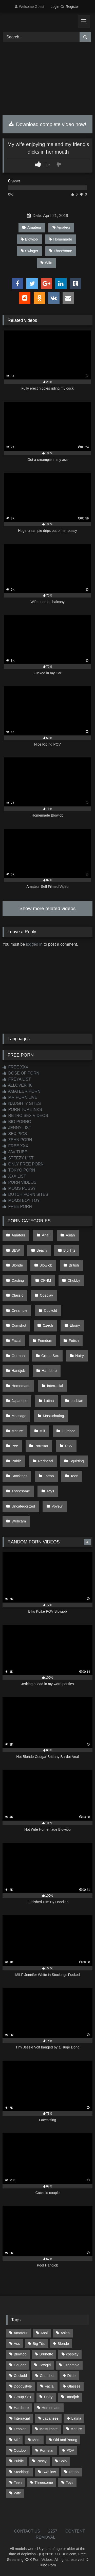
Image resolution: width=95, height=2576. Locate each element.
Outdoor (68, 1431)
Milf (42, 1431)
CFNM (46, 1280)
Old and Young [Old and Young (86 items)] (65, 2440)
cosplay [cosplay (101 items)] (72, 2354)
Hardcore (49, 1371)
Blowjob (29, 239)
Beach (41, 1250)
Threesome (60, 251)
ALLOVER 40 (17, 1085)
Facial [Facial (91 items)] (49, 2386)
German (18, 1356)
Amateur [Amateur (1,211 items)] (20, 2333)
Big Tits (69, 1250)
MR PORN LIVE (20, 1097)
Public (17, 1461)
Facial (16, 1341)
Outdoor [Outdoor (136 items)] (20, 2450)
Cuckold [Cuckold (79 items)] (20, 2376)
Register (72, 7)
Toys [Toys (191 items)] (69, 2482)
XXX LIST (14, 1176)
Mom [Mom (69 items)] (36, 2440)
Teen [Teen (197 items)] (18, 2482)
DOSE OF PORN (21, 1073)
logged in (34, 944)
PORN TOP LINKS (22, 1109)
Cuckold (50, 1310)
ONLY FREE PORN (23, 1164)
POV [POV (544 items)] (70, 2450)
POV (68, 1446)
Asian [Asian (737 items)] (65, 2333)
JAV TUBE (15, 1152)
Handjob (18, 1371)
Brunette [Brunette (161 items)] (46, 2354)
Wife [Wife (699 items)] (17, 2493)
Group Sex (50, 1356)
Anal (45, 1235)
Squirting (76, 1461)
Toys (50, 1491)
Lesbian (76, 1401)
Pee (15, 1446)
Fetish (74, 1341)
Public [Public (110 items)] (19, 2461)
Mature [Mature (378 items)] (76, 2429)
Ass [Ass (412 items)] (17, 2344)
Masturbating (53, 1416)
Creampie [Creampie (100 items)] (71, 2365)
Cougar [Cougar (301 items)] (20, 2365)
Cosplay (46, 1295)
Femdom (45, 1341)
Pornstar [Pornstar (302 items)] (46, 2450)
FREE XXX (15, 1067)
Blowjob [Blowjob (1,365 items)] (20, 2354)
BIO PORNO (17, 1121)
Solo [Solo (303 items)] (63, 2461)
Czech (48, 1325)
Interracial (55, 1386)
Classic (17, 1295)
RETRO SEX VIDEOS (25, 1115)
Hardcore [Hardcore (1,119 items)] (21, 2408)
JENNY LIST (17, 1128)
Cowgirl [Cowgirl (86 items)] (45, 2365)
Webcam (19, 1521)
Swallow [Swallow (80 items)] (49, 2472)
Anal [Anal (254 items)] (44, 2333)
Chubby (74, 1280)
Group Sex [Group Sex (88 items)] (22, 2397)
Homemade (60, 239)
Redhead (45, 1461)
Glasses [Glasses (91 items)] (74, 2386)
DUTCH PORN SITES (25, 1194)
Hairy (79, 1356)
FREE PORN (17, 1206)
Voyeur (57, 1506)
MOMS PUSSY (19, 1188)
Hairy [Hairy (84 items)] (48, 2397)
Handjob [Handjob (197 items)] (72, 2397)
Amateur (31, 227)
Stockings (19, 1476)
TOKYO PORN (19, 1170)
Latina (49, 1401)
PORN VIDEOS (19, 1182)
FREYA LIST (17, 1079)
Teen (74, 1476)
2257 (52, 2531)
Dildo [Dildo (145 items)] (71, 2376)
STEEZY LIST (18, 1158)
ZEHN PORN (17, 1140)
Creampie (19, 1310)
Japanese (19, 1401)
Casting (18, 1280)
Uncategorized (23, 1506)
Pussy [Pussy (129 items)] (41, 2461)
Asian (70, 1235)
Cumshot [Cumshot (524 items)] (47, 2376)
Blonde (17, 1265)
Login (54, 7)
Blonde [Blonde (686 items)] (63, 2344)
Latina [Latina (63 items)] (76, 2418)
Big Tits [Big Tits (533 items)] (39, 2344)
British (74, 1265)
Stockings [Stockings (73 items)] (21, 2472)
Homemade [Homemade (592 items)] (51, 2408)
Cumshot (19, 1325)
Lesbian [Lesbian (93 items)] (20, 2429)
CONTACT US (27, 2531)
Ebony (75, 1325)
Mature (17, 1431)
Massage (19, 1416)
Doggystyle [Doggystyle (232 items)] (23, 2386)
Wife (46, 263)
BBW (16, 1250)
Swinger (29, 251)
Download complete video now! (47, 124)
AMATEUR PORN (21, 1091)
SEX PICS (15, 1134)
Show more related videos (48, 908)
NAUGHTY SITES (22, 1103)
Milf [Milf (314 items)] (16, 2440)
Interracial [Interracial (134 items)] (22, 2418)
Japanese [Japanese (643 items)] (50, 2418)
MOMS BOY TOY (21, 1200)
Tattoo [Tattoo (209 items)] (74, 2472)
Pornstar (41, 1446)
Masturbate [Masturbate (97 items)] (49, 2429)
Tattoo (49, 1476)
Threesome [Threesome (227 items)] (43, 2482)
